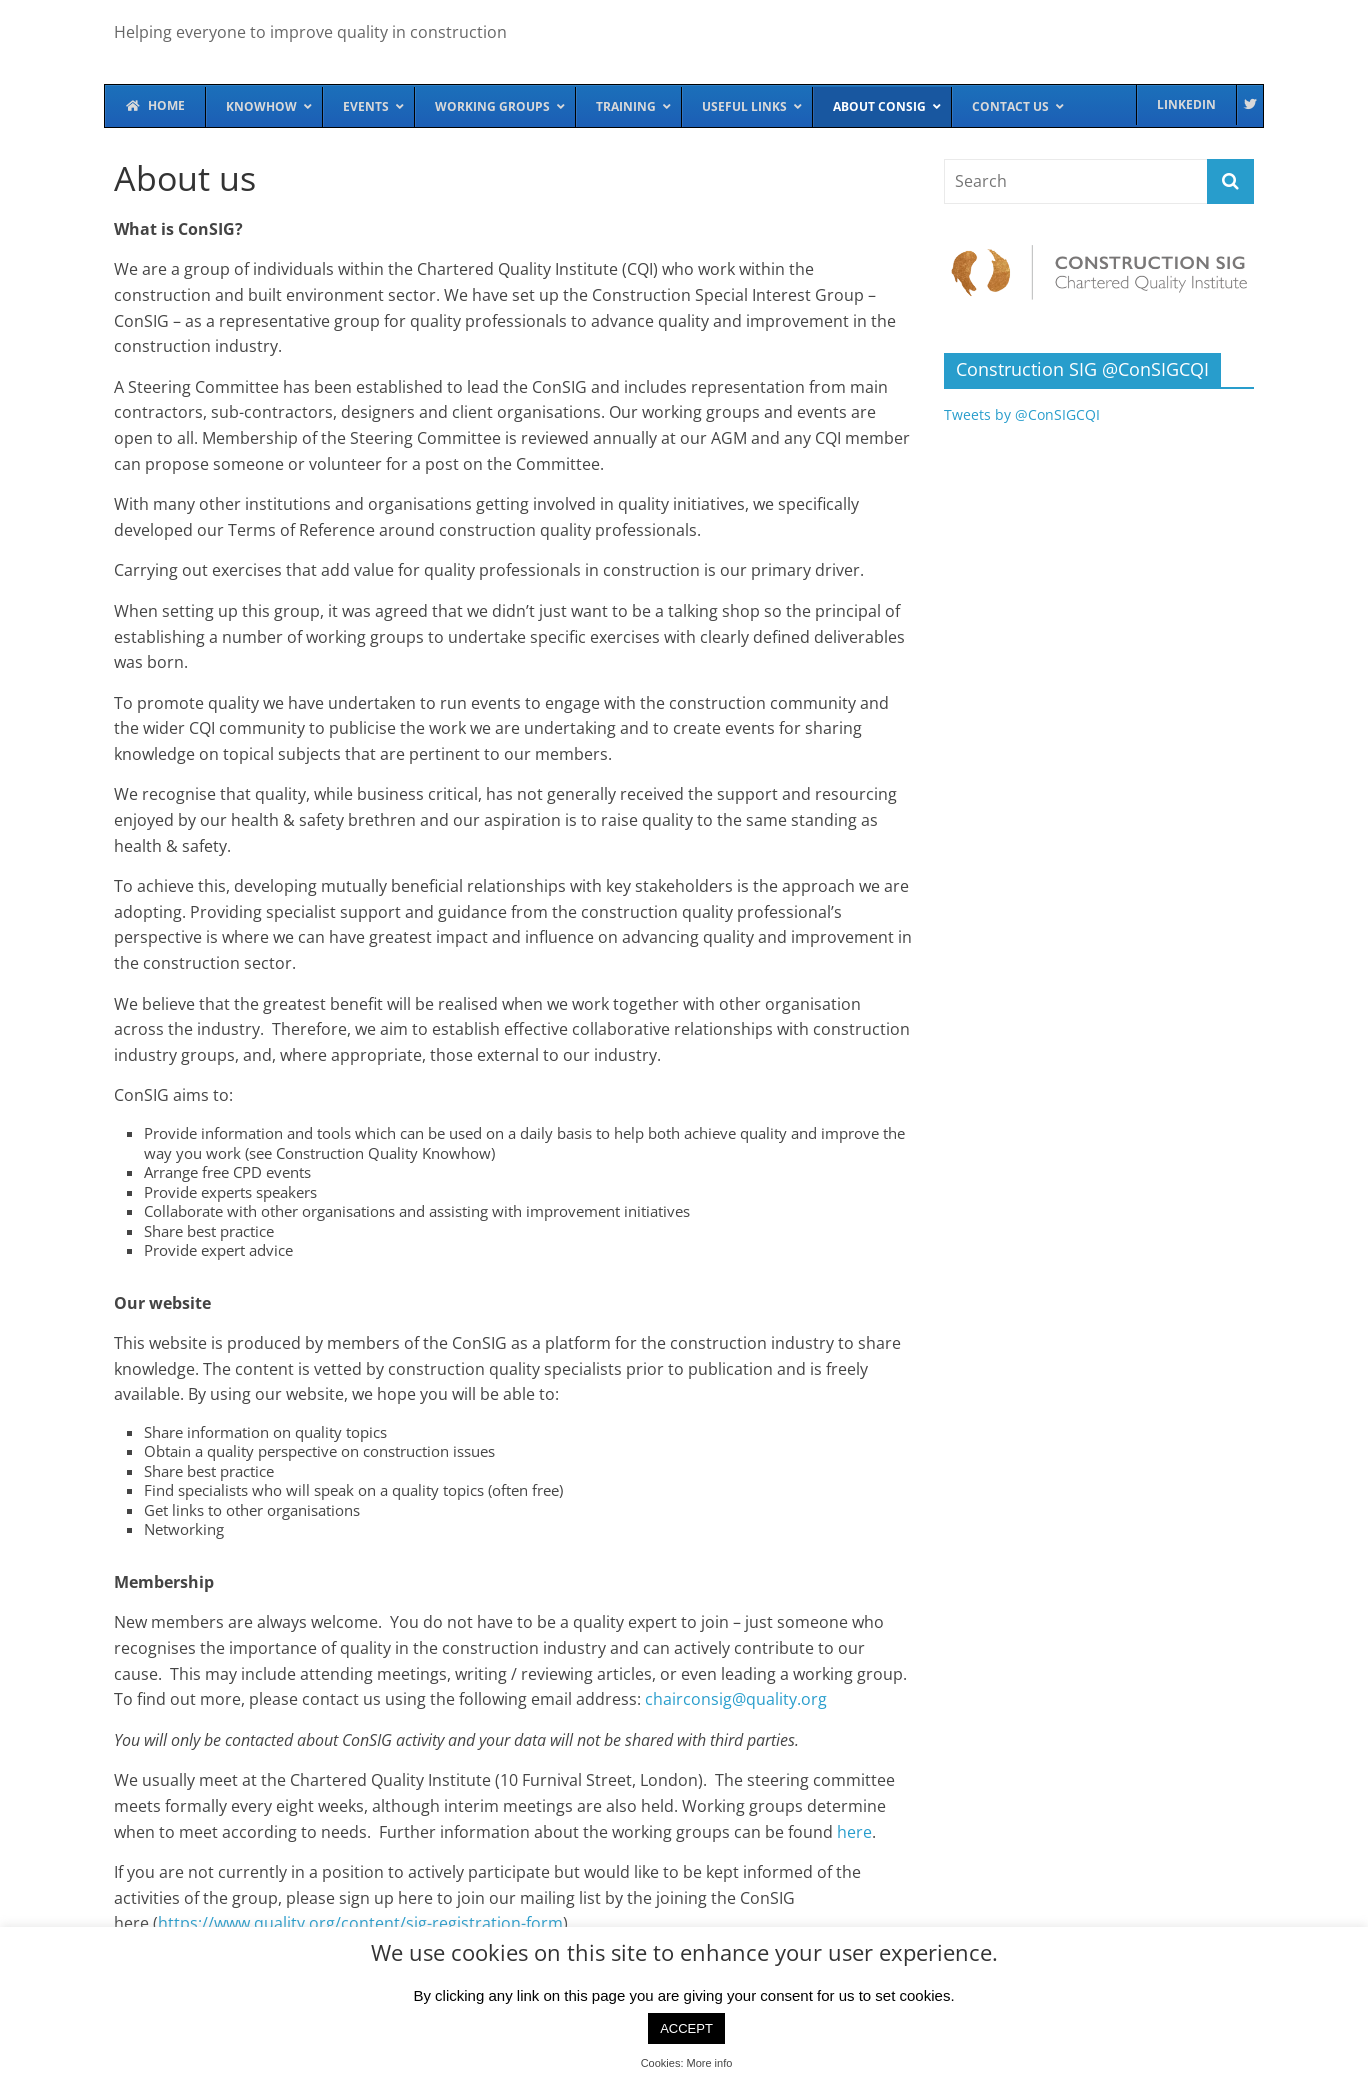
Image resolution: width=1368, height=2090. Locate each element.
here (854, 1832)
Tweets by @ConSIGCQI (1022, 414)
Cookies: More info (687, 2063)
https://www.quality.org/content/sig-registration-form (360, 1923)
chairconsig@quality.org (736, 1699)
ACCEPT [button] (686, 2028)
